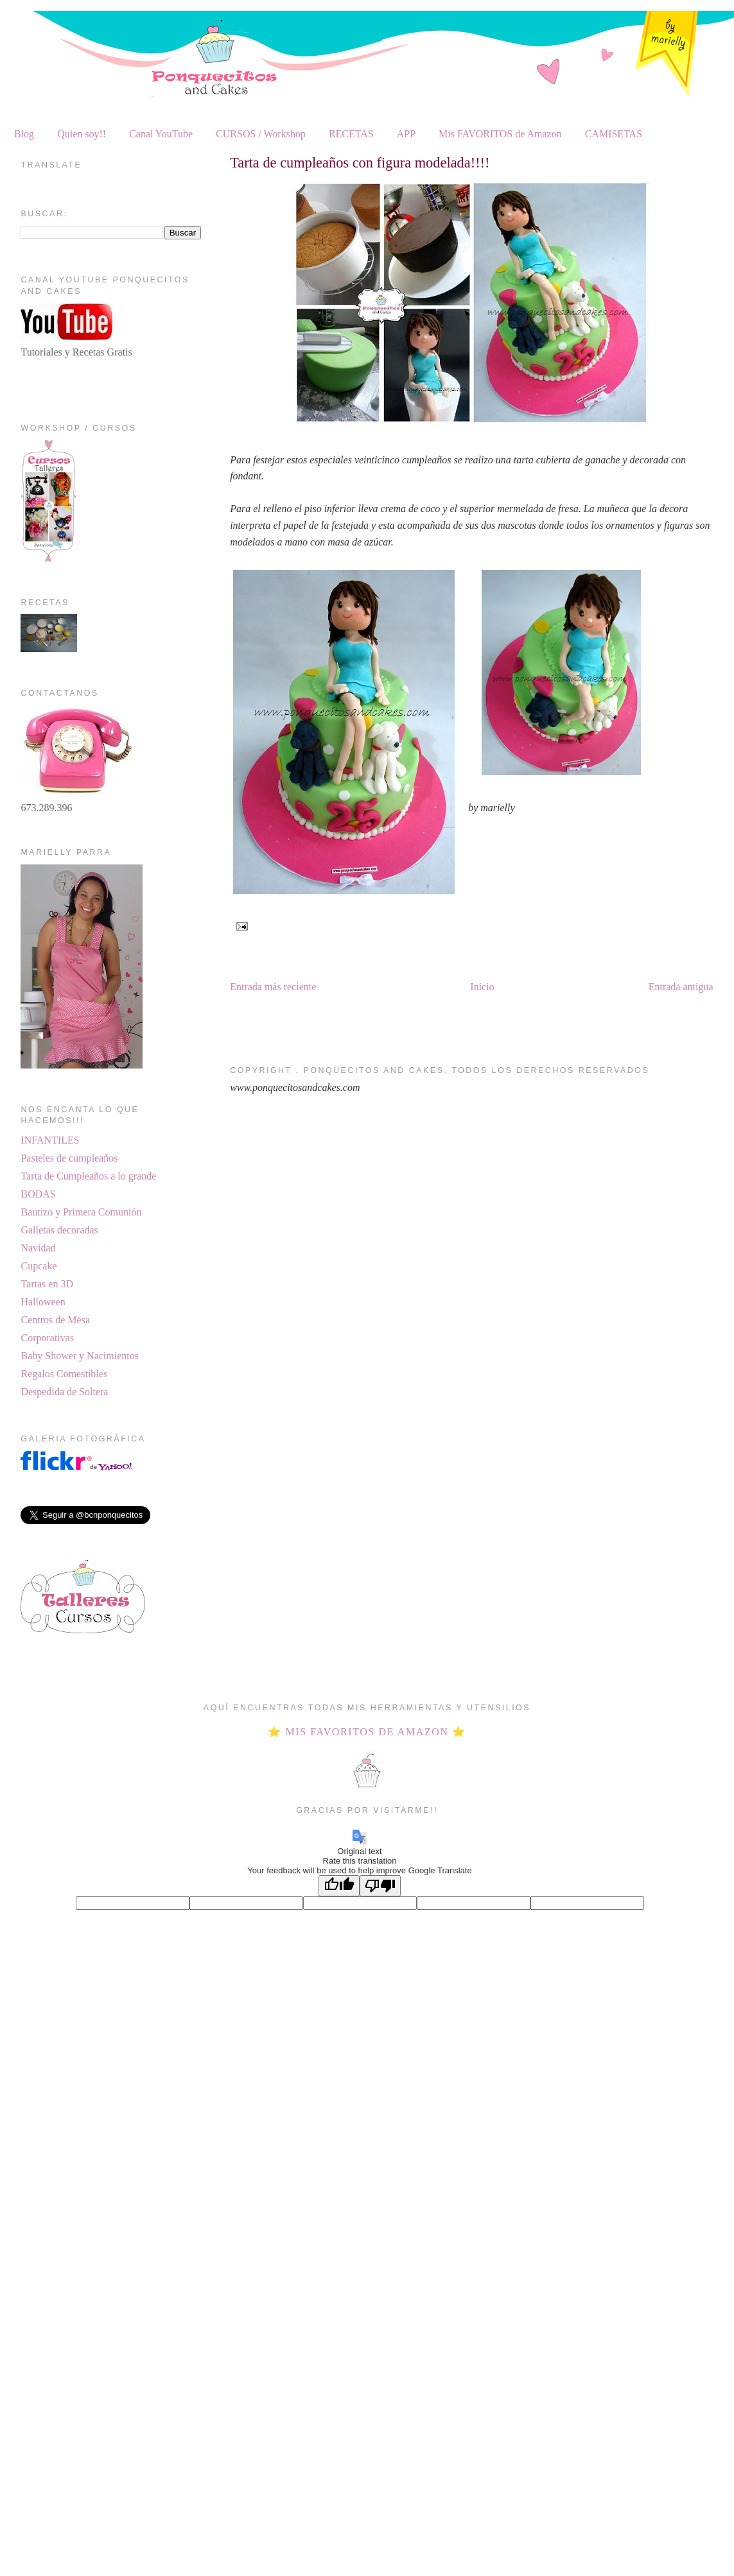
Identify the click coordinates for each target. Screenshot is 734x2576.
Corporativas (47, 1337)
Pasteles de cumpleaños (69, 1158)
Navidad (38, 1247)
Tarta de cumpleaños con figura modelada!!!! (359, 163)
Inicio (482, 986)
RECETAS (351, 133)
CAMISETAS (613, 133)
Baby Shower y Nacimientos (80, 1355)
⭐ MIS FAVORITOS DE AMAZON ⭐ (367, 1731)
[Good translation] (339, 1885)
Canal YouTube (161, 133)
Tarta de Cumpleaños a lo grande (88, 1176)
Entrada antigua (681, 986)
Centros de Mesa (55, 1319)
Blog (24, 133)
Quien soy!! (81, 133)
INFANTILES (50, 1140)
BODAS (38, 1194)
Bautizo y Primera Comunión (81, 1211)
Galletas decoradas (59, 1229)
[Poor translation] (380, 1885)
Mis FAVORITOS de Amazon (500, 133)
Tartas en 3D (47, 1283)
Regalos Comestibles (64, 1373)
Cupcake (39, 1265)
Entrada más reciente (273, 986)
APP (406, 133)
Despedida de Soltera (64, 1391)
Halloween (43, 1301)
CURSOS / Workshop (261, 133)
